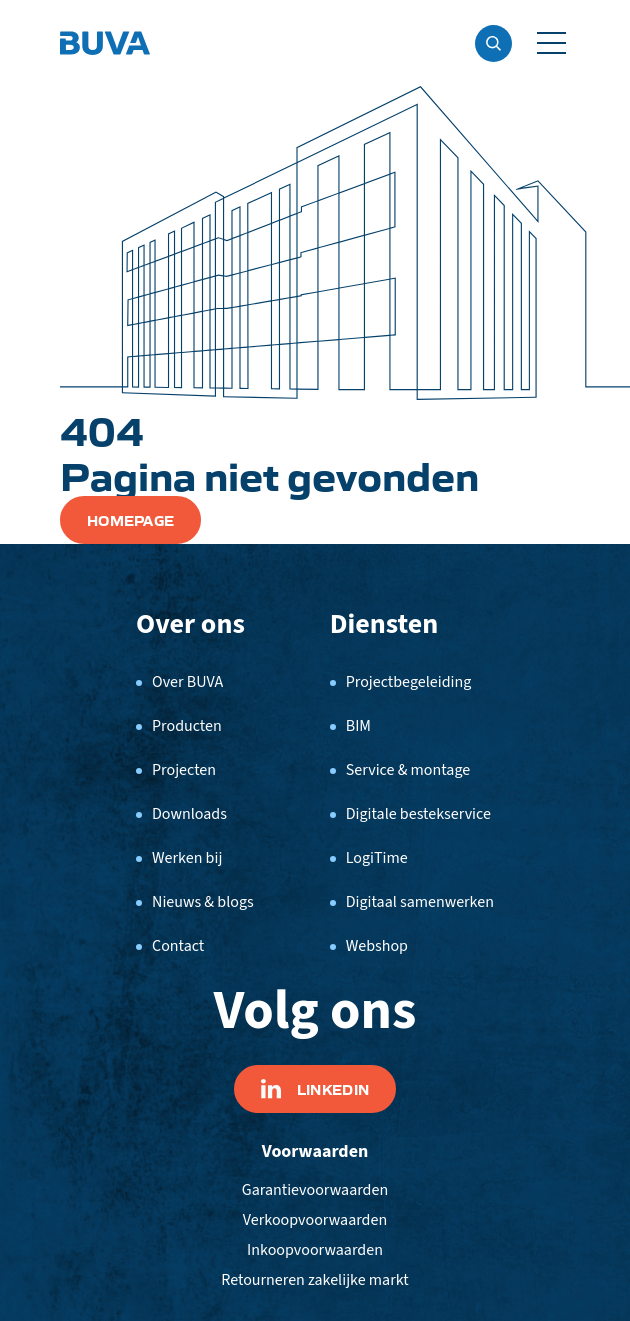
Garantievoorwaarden (315, 1190)
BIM (358, 726)
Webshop (377, 946)
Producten (187, 726)
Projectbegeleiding (409, 682)
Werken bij (187, 858)
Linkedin (315, 1089)
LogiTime (377, 858)
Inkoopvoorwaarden (315, 1250)
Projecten (184, 770)
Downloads (189, 814)
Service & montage (408, 770)
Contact (178, 946)
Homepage (130, 520)
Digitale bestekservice (418, 814)
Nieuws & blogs (203, 902)
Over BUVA (187, 682)
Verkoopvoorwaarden (315, 1220)
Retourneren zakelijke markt (314, 1280)
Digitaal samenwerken (420, 902)
